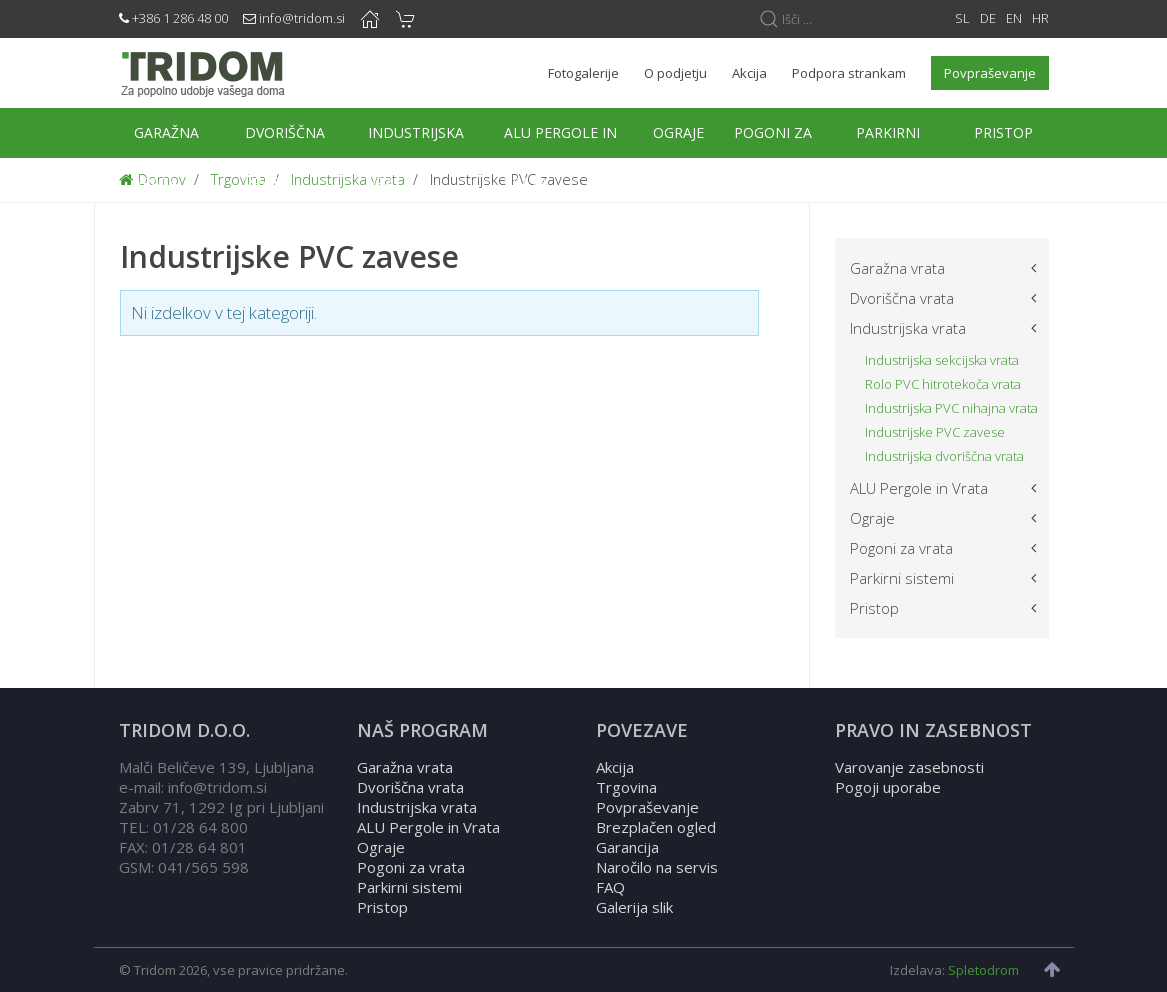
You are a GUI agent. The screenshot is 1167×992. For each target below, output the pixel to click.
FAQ (610, 887)
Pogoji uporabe (888, 787)
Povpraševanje (647, 807)
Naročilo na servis (657, 867)
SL (962, 18)
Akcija (615, 767)
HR (1040, 18)
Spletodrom (983, 970)
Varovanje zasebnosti (909, 767)
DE (988, 18)
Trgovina (626, 787)
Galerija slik (634, 907)
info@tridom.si (302, 18)
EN (1014, 18)
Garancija (627, 847)
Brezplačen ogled (656, 827)
